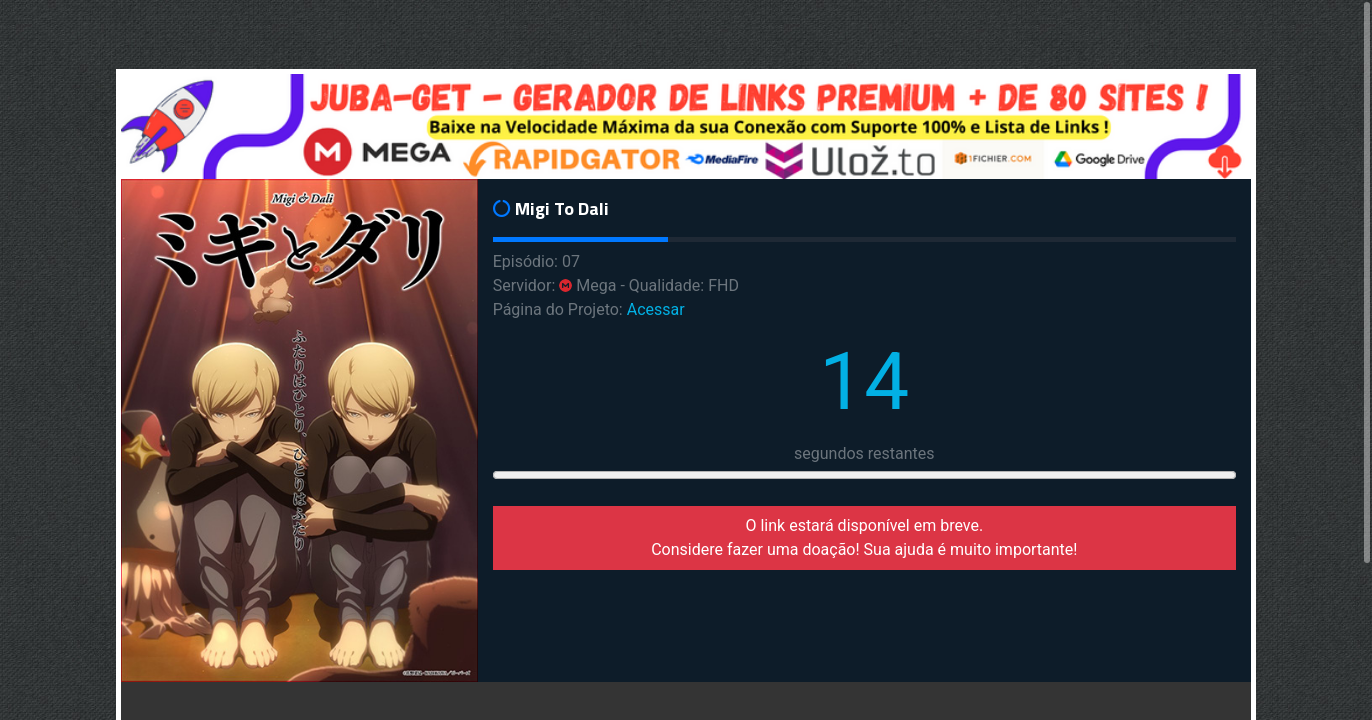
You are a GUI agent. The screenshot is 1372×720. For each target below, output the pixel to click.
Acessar (656, 309)
